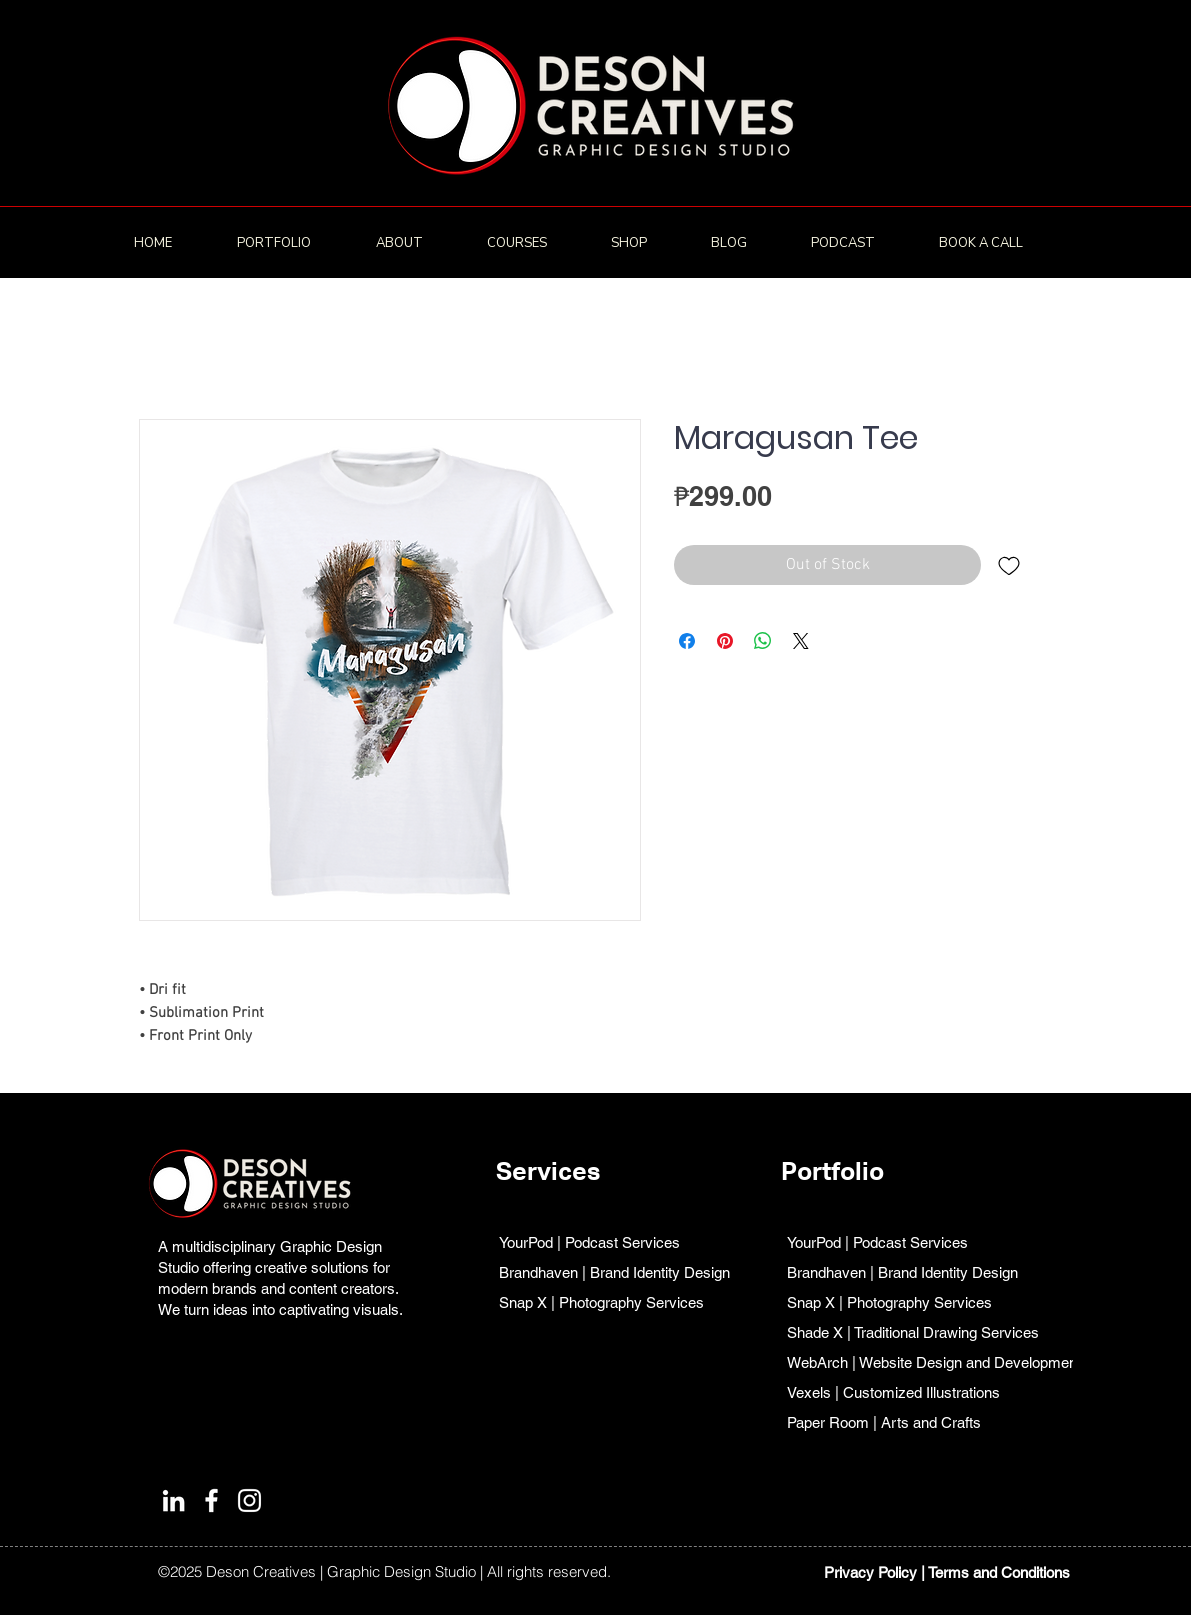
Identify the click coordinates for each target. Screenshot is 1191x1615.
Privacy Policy (870, 1572)
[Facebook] (211, 1500)
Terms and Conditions (999, 1572)
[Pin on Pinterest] (725, 641)
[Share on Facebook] (687, 641)
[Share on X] (801, 641)
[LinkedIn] (173, 1500)
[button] (291, 243)
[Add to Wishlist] (1009, 565)
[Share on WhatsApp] (763, 641)
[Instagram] (249, 1500)
